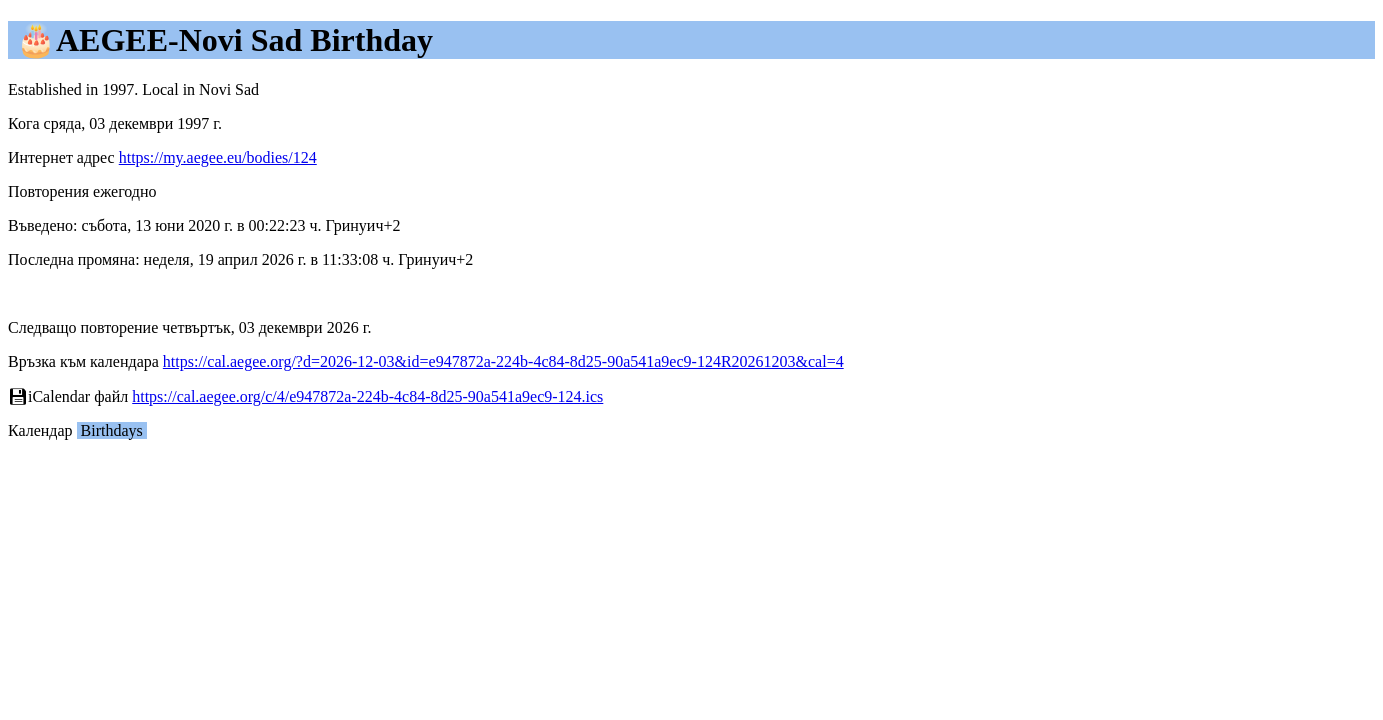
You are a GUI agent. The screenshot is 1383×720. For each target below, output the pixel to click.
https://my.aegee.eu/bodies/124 (218, 157)
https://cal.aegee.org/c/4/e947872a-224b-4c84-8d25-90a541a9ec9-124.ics (367, 396)
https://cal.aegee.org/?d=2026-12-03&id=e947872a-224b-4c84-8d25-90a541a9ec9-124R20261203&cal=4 (503, 361)
